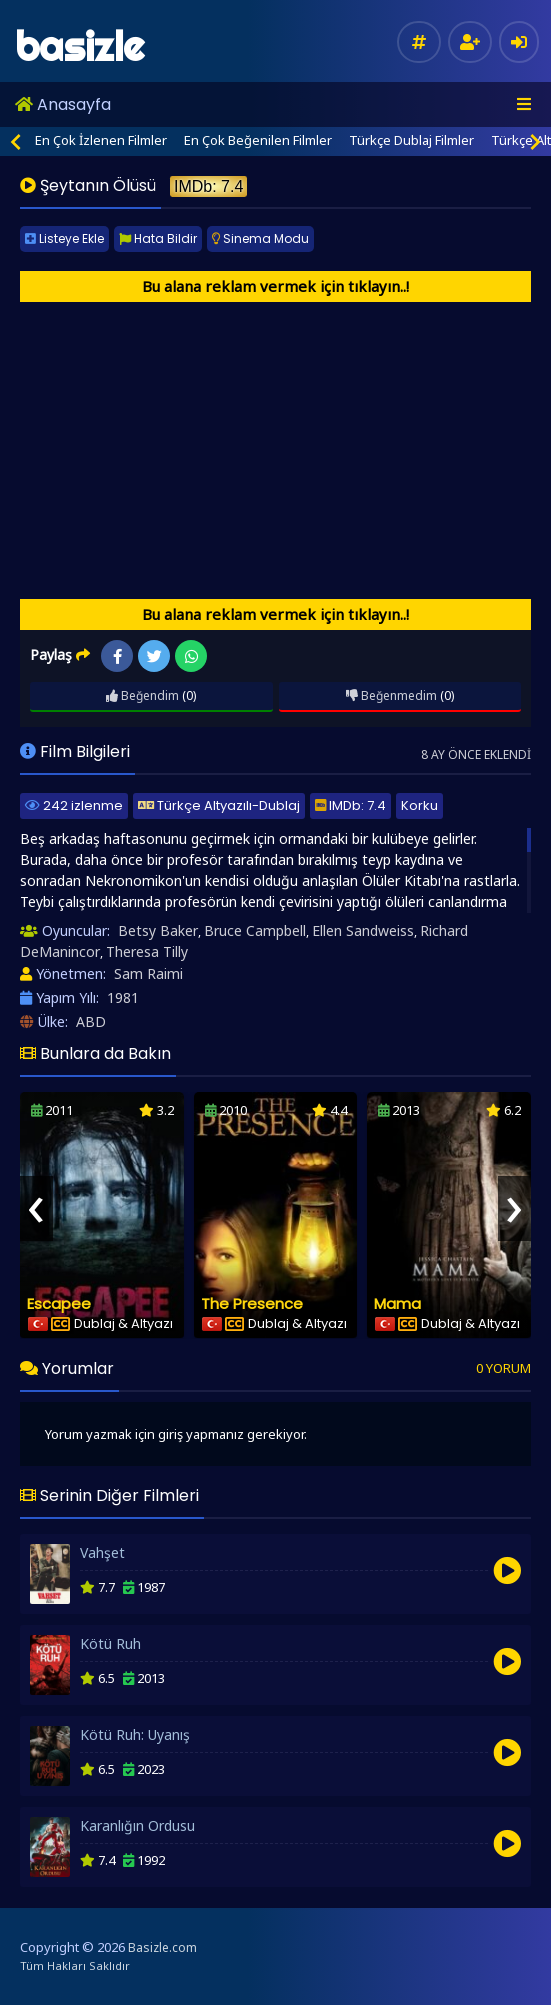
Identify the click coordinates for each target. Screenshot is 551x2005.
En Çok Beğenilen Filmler (258, 140)
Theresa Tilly (147, 951)
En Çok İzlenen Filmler (101, 140)
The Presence (252, 1303)
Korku (419, 805)
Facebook (117, 656)
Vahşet (102, 1552)
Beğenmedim (391, 695)
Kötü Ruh (110, 1643)
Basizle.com (162, 1947)
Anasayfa (63, 104)
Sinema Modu (260, 238)
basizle (79, 46)
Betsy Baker (158, 930)
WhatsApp (191, 656)
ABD (91, 1021)
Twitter (154, 656)
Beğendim (142, 695)
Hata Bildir (158, 238)
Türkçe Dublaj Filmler (411, 140)
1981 (123, 997)
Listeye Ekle (64, 238)
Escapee (59, 1303)
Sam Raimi (148, 973)
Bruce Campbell (255, 930)
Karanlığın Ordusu (137, 1825)
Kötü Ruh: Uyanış (135, 1734)
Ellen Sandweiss (363, 930)
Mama (397, 1303)
